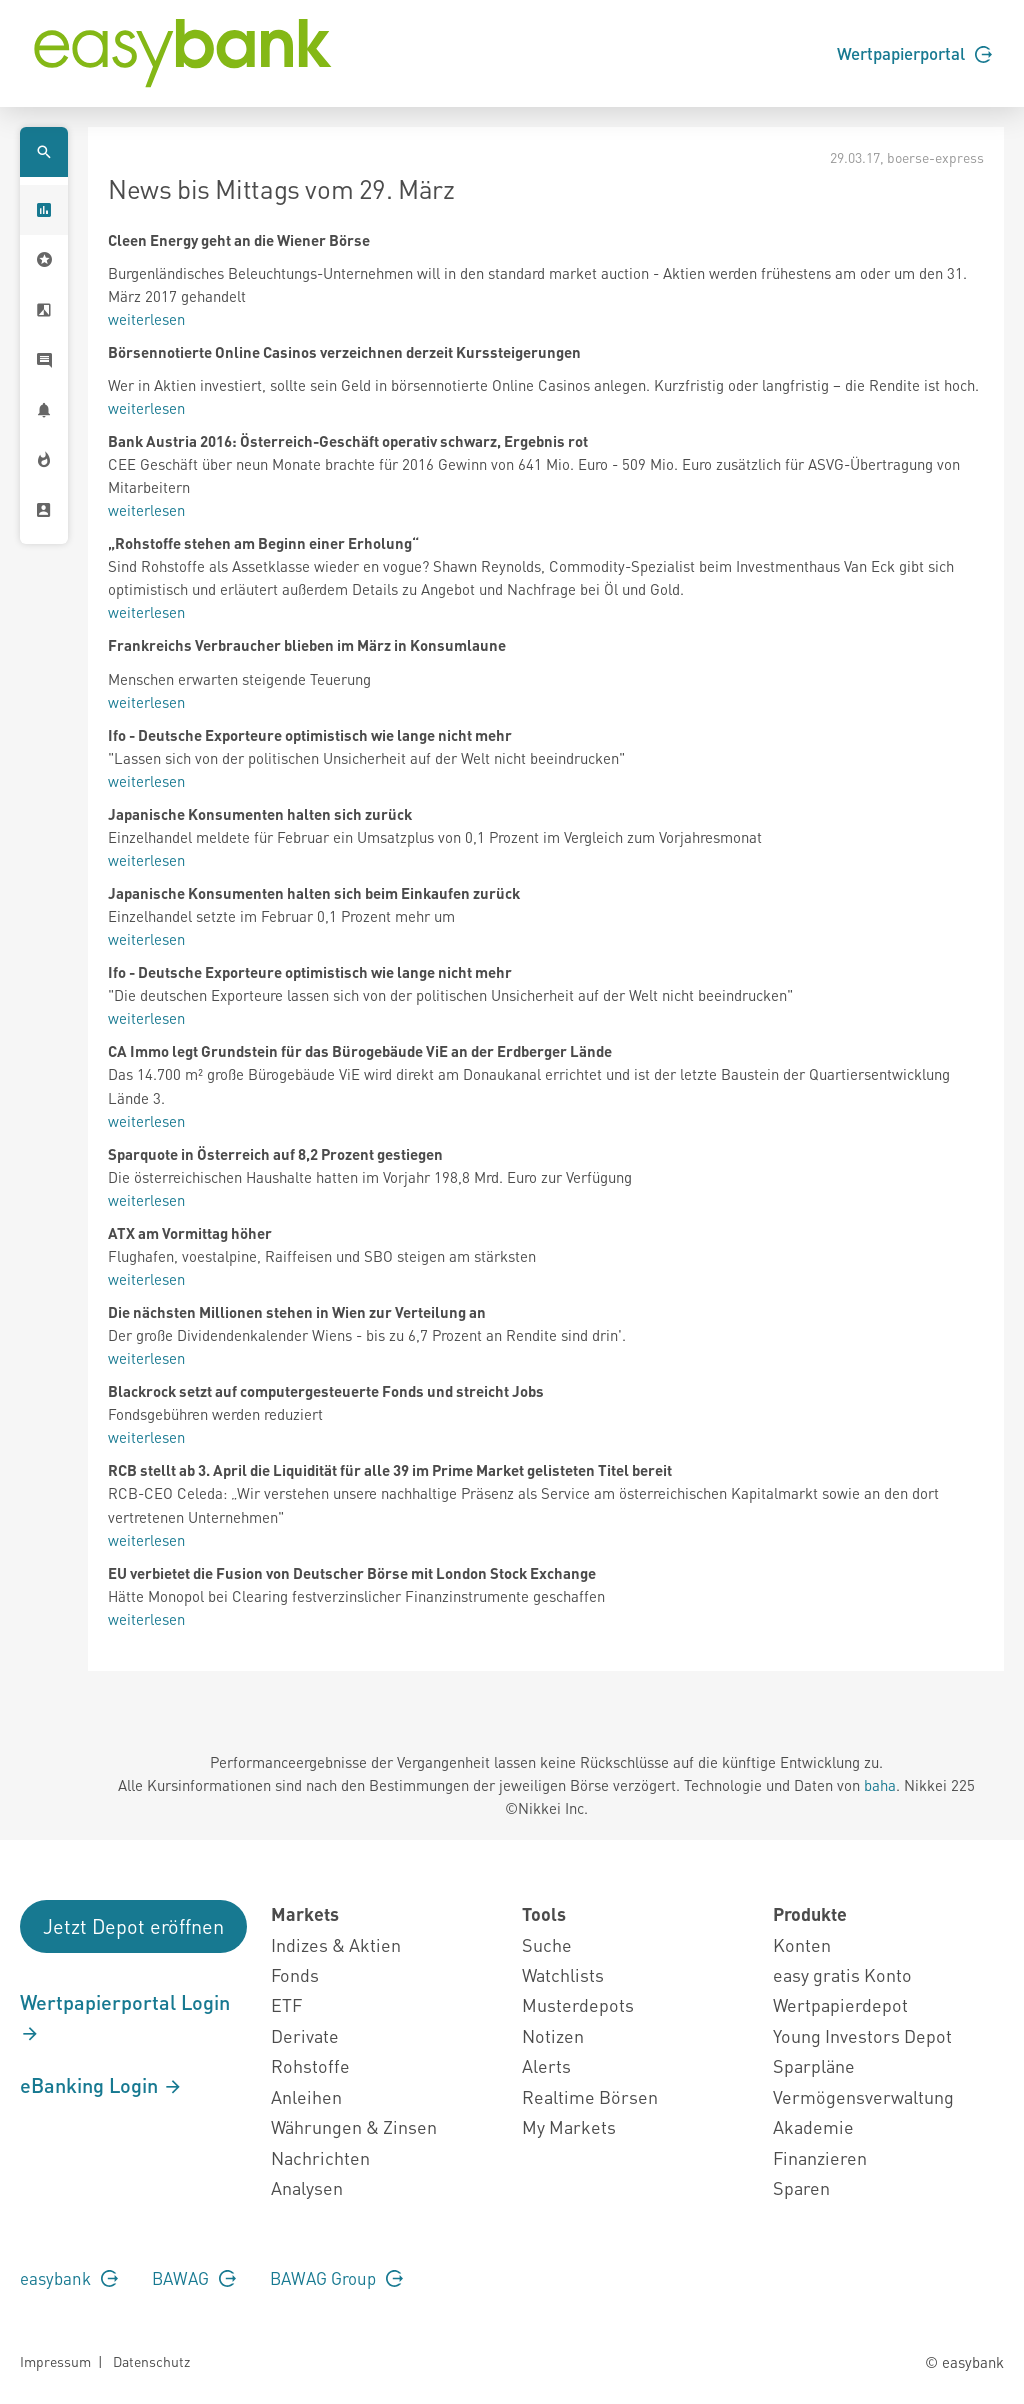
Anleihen (306, 2096)
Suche (547, 1944)
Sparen (801, 2187)
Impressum (55, 2361)
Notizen (553, 2035)
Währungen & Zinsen (354, 2126)
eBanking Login (101, 2085)
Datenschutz (151, 2361)
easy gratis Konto (842, 1974)
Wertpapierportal (914, 53)
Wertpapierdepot (840, 2004)
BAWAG (194, 2278)
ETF (286, 2004)
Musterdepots (578, 2004)
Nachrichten (320, 2157)
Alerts (546, 2065)
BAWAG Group (336, 2278)
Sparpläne (814, 2065)
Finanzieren (820, 2157)
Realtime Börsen (590, 2096)
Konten (802, 1944)
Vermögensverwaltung (863, 2096)
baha (880, 1785)
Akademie (813, 2126)
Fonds (295, 1974)
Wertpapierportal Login (125, 2017)
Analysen (307, 2187)
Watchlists (563, 1974)
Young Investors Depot (862, 2035)
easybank (69, 2278)
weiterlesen (146, 319)
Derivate (305, 2035)
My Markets (569, 2126)
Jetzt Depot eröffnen (133, 1926)
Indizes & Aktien (336, 1944)
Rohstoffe (310, 2065)
